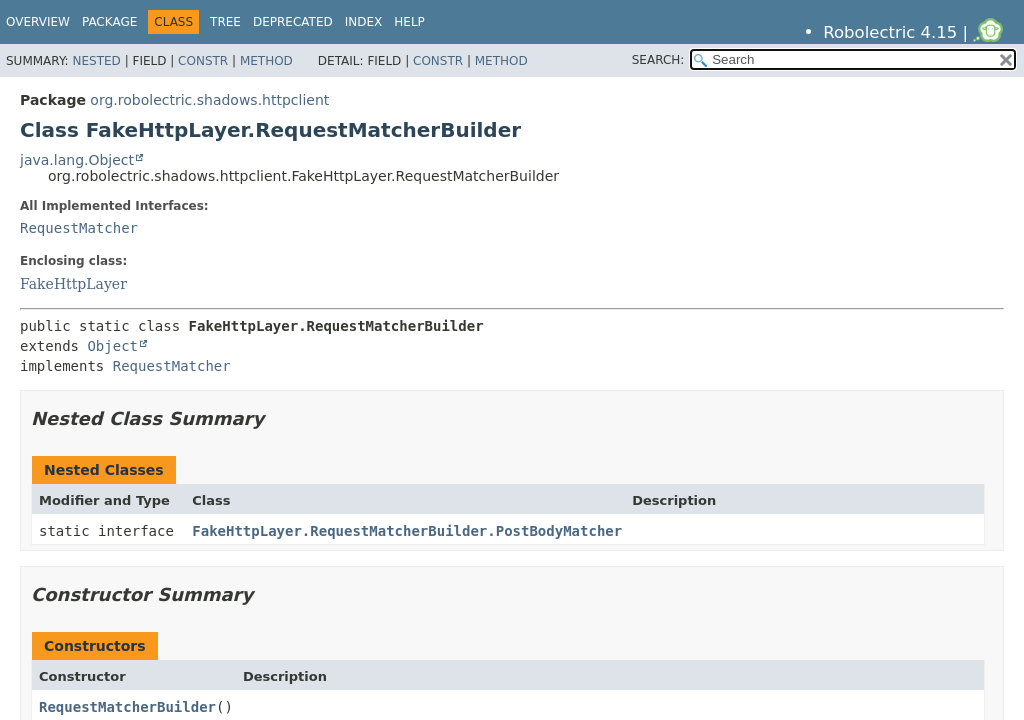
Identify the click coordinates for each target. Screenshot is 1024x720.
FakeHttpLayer (73, 284)
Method (266, 61)
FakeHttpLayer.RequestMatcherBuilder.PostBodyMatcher (407, 531)
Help (409, 22)
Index (364, 22)
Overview (38, 22)
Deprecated (293, 22)
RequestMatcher (79, 228)
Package (109, 22)
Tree (225, 22)
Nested (96, 61)
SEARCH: (658, 60)
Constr (203, 61)
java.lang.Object (77, 160)
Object (112, 346)
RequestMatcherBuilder (127, 707)
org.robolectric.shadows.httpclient (209, 100)
